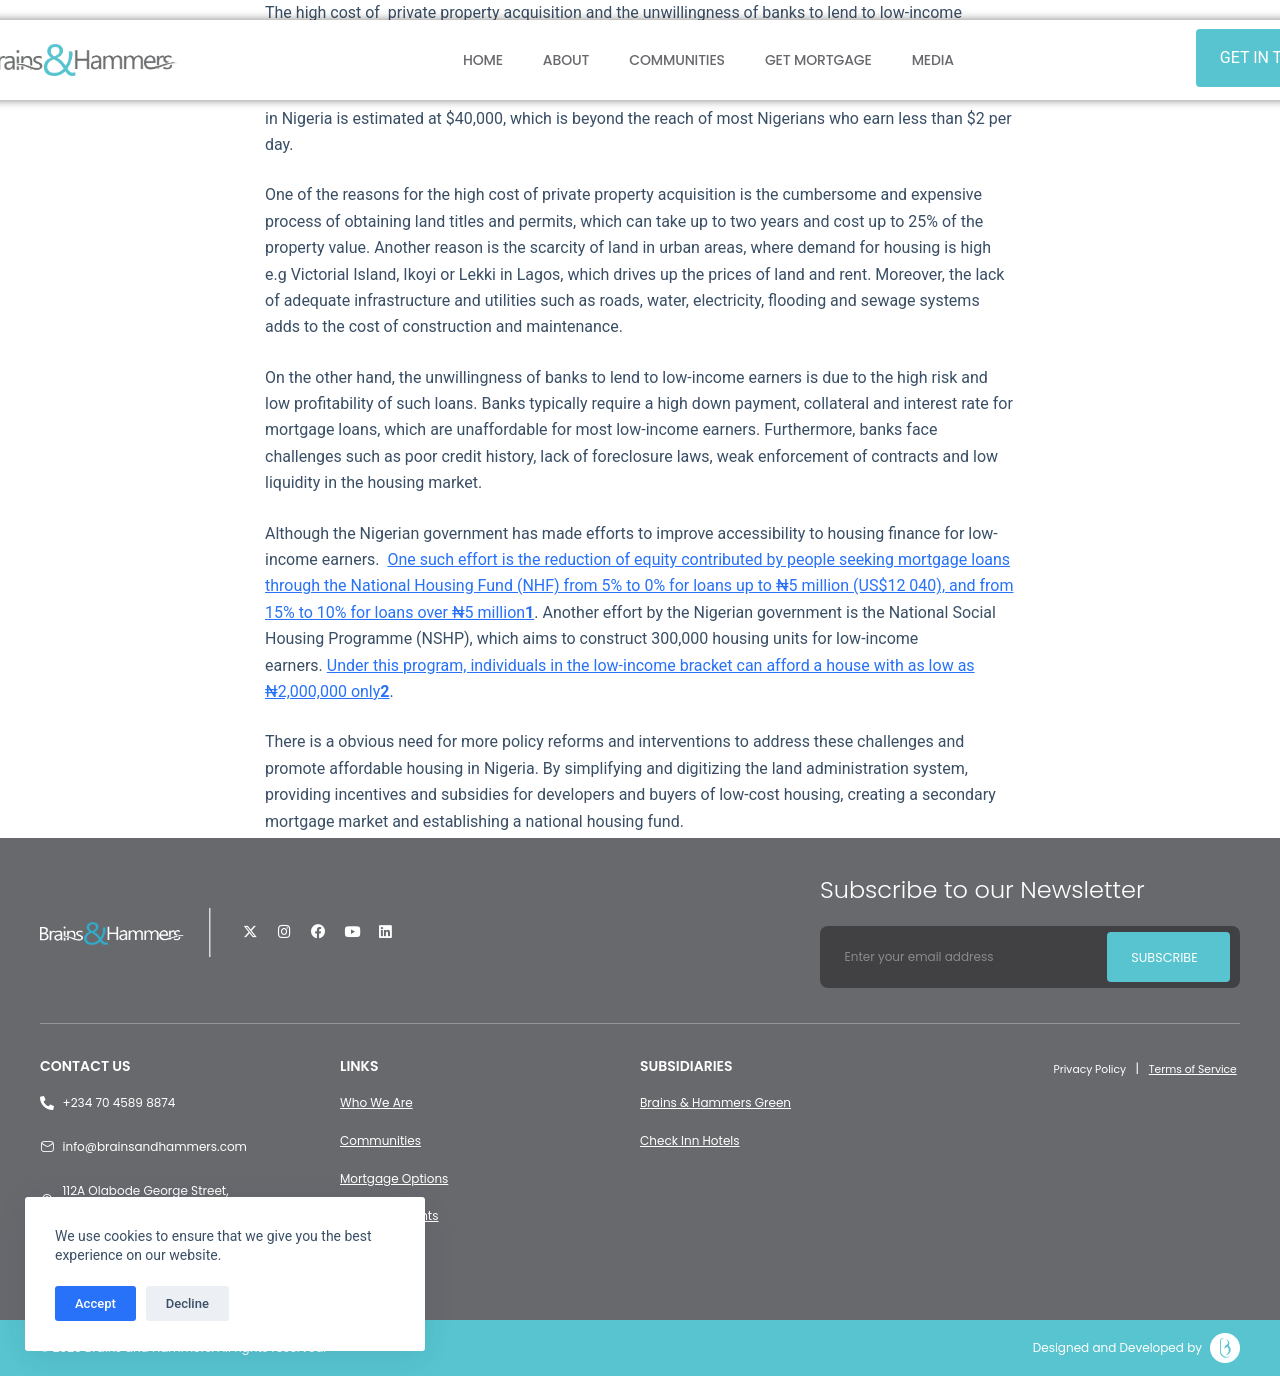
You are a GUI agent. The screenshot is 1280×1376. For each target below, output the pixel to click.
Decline (187, 1303)
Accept (95, 1303)
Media (933, 60)
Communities (677, 60)
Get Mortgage (818, 60)
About (566, 60)
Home (483, 60)
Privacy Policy (1075, 1068)
